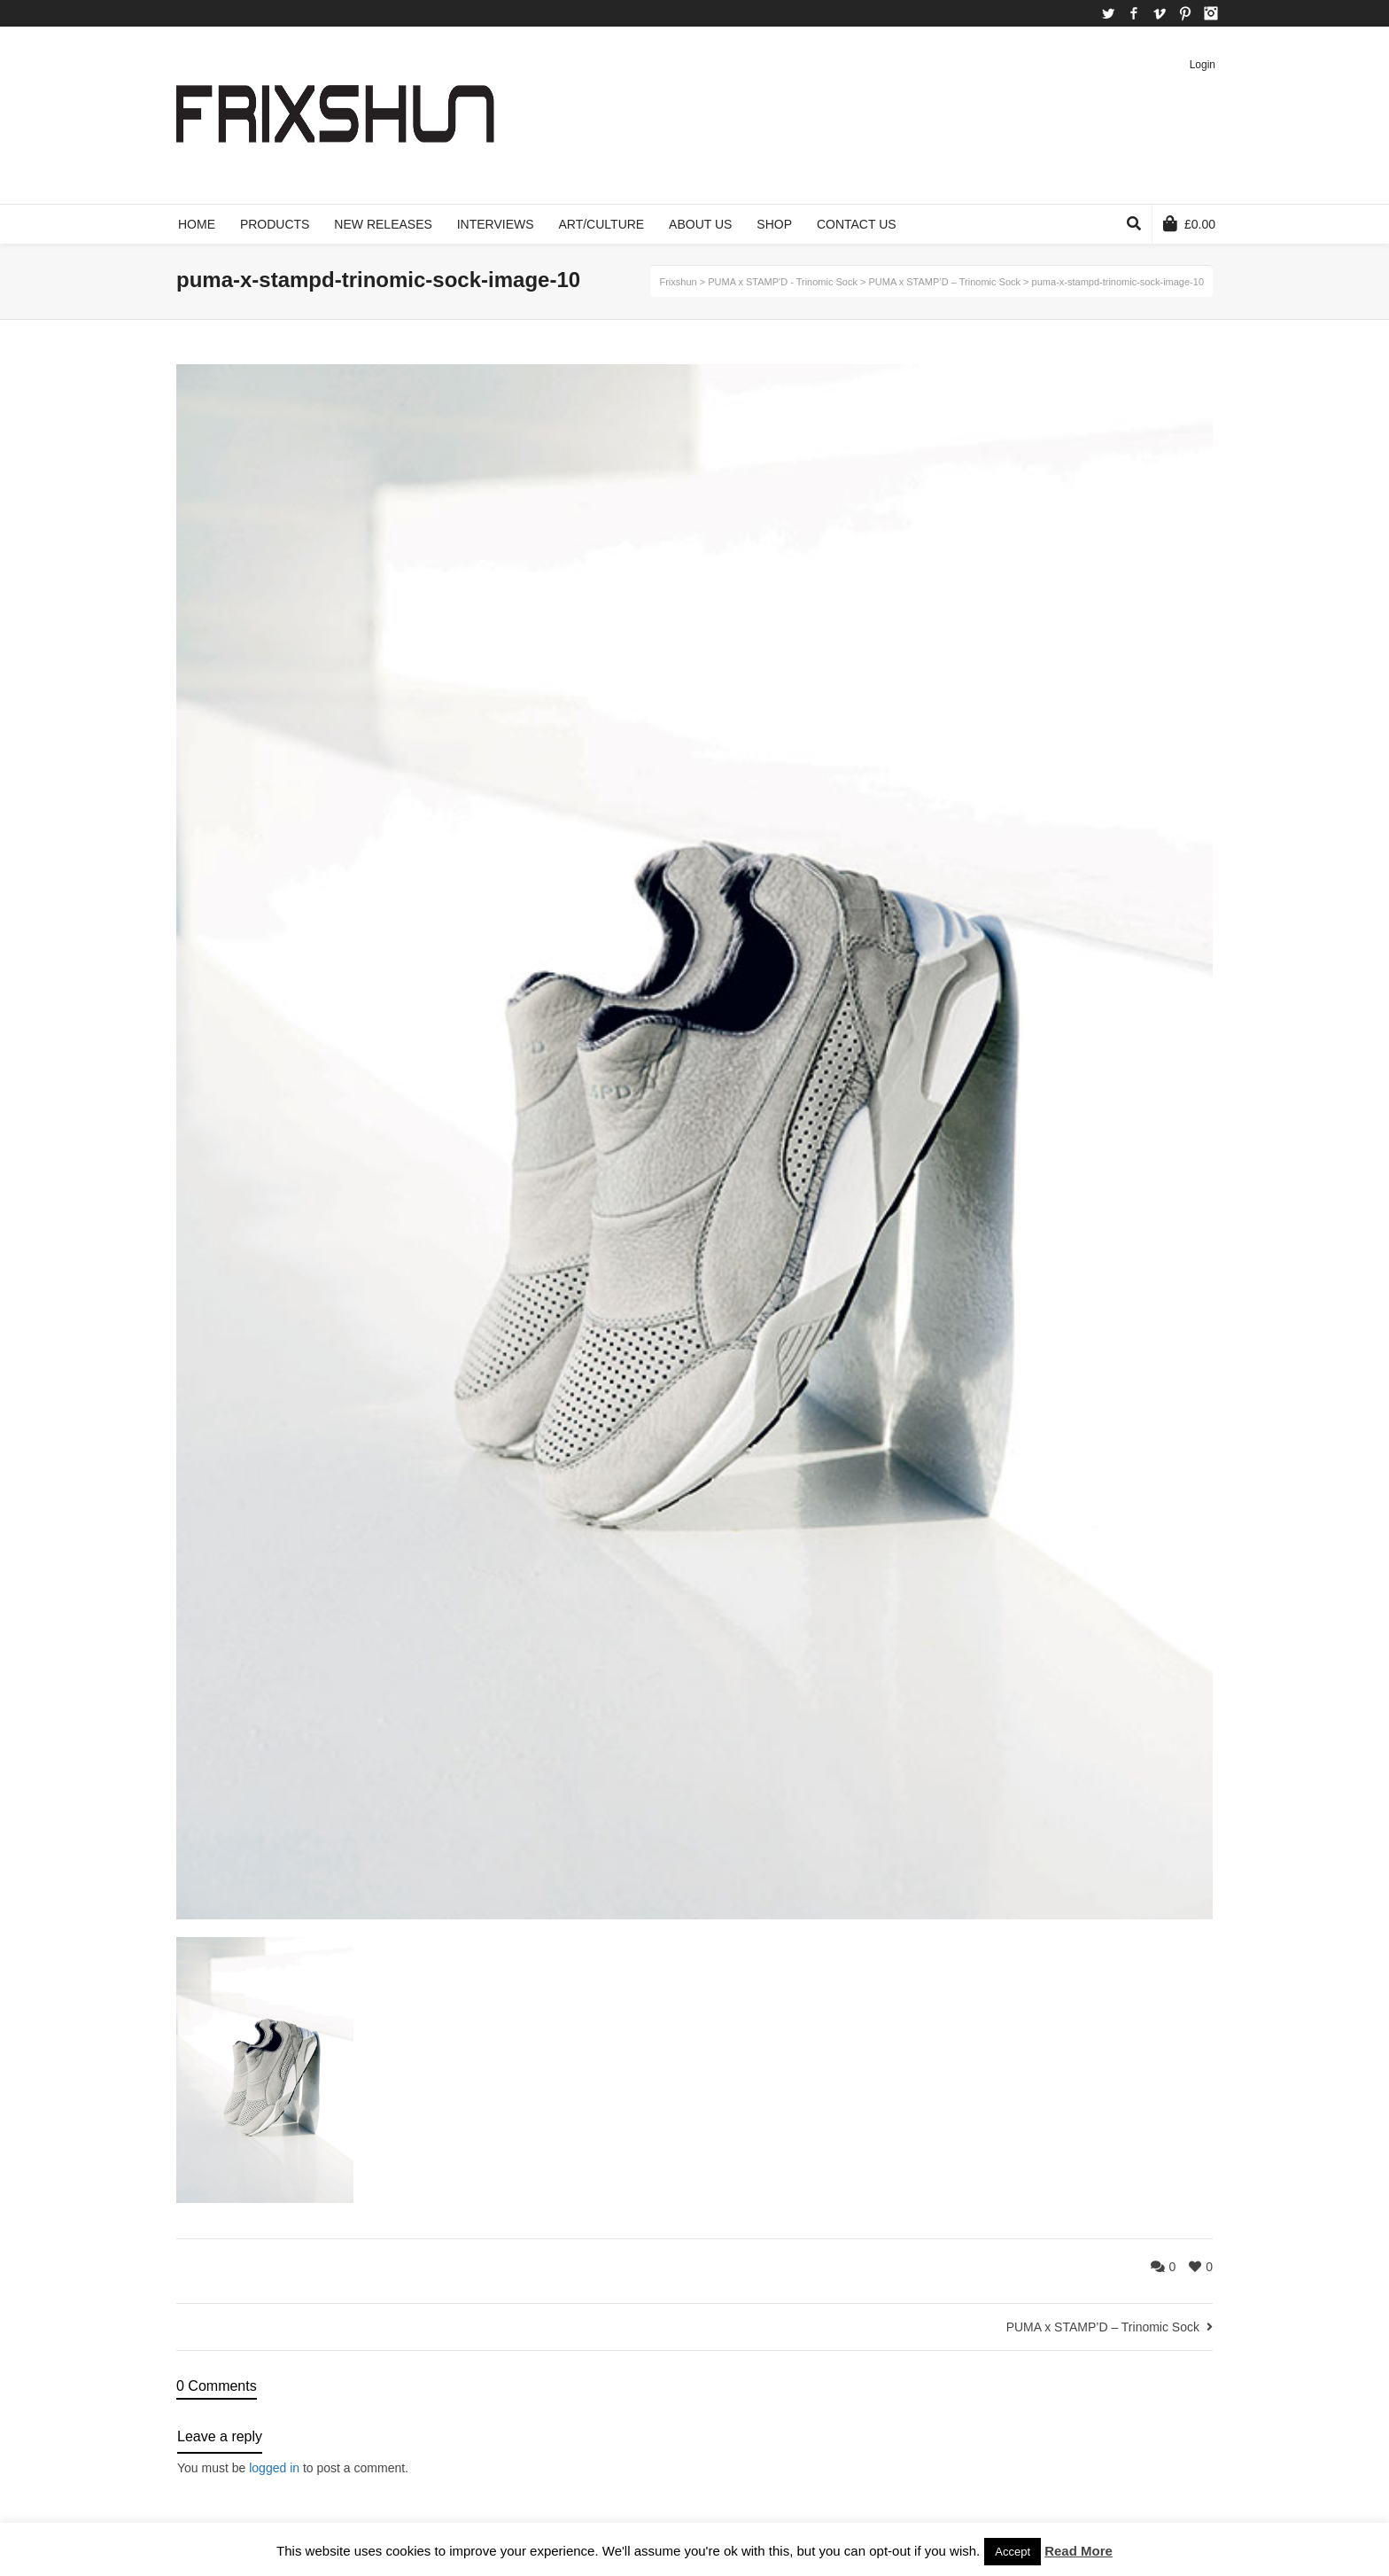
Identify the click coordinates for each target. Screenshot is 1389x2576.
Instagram (1211, 13)
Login (1202, 64)
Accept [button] (1012, 2551)
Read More (1078, 2550)
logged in (274, 2468)
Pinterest (1185, 13)
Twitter (1108, 13)
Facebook (1134, 13)
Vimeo (1159, 13)
